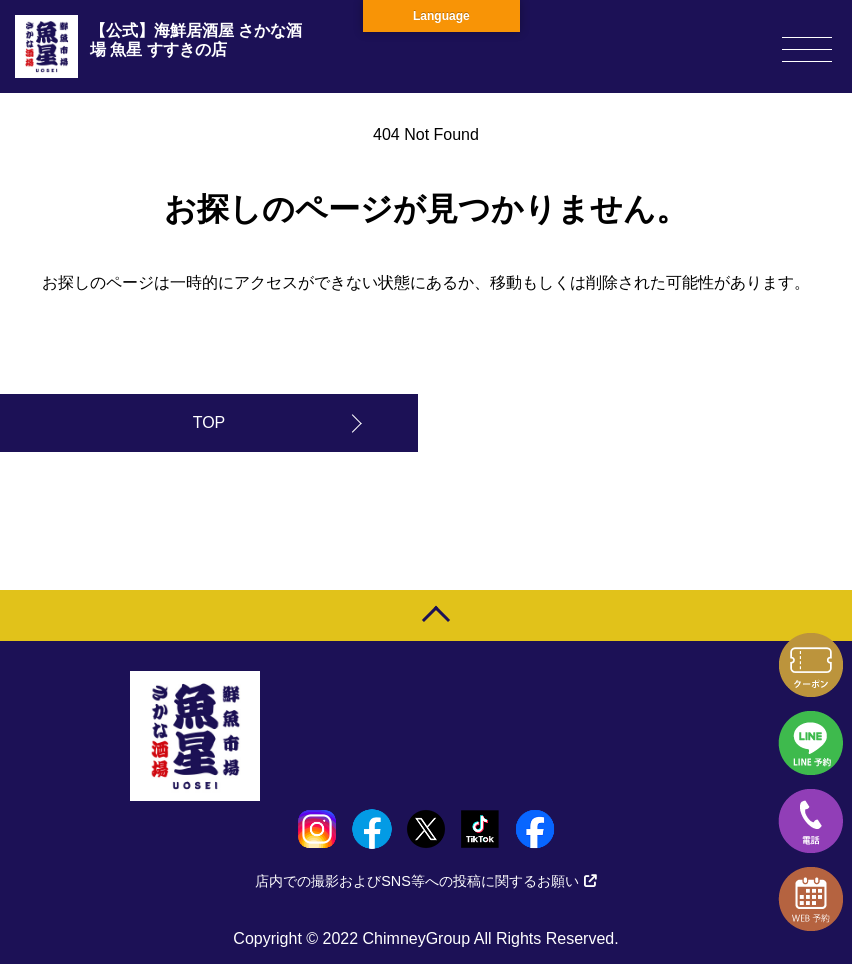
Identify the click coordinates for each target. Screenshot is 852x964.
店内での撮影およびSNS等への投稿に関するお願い (426, 881)
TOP (209, 422)
